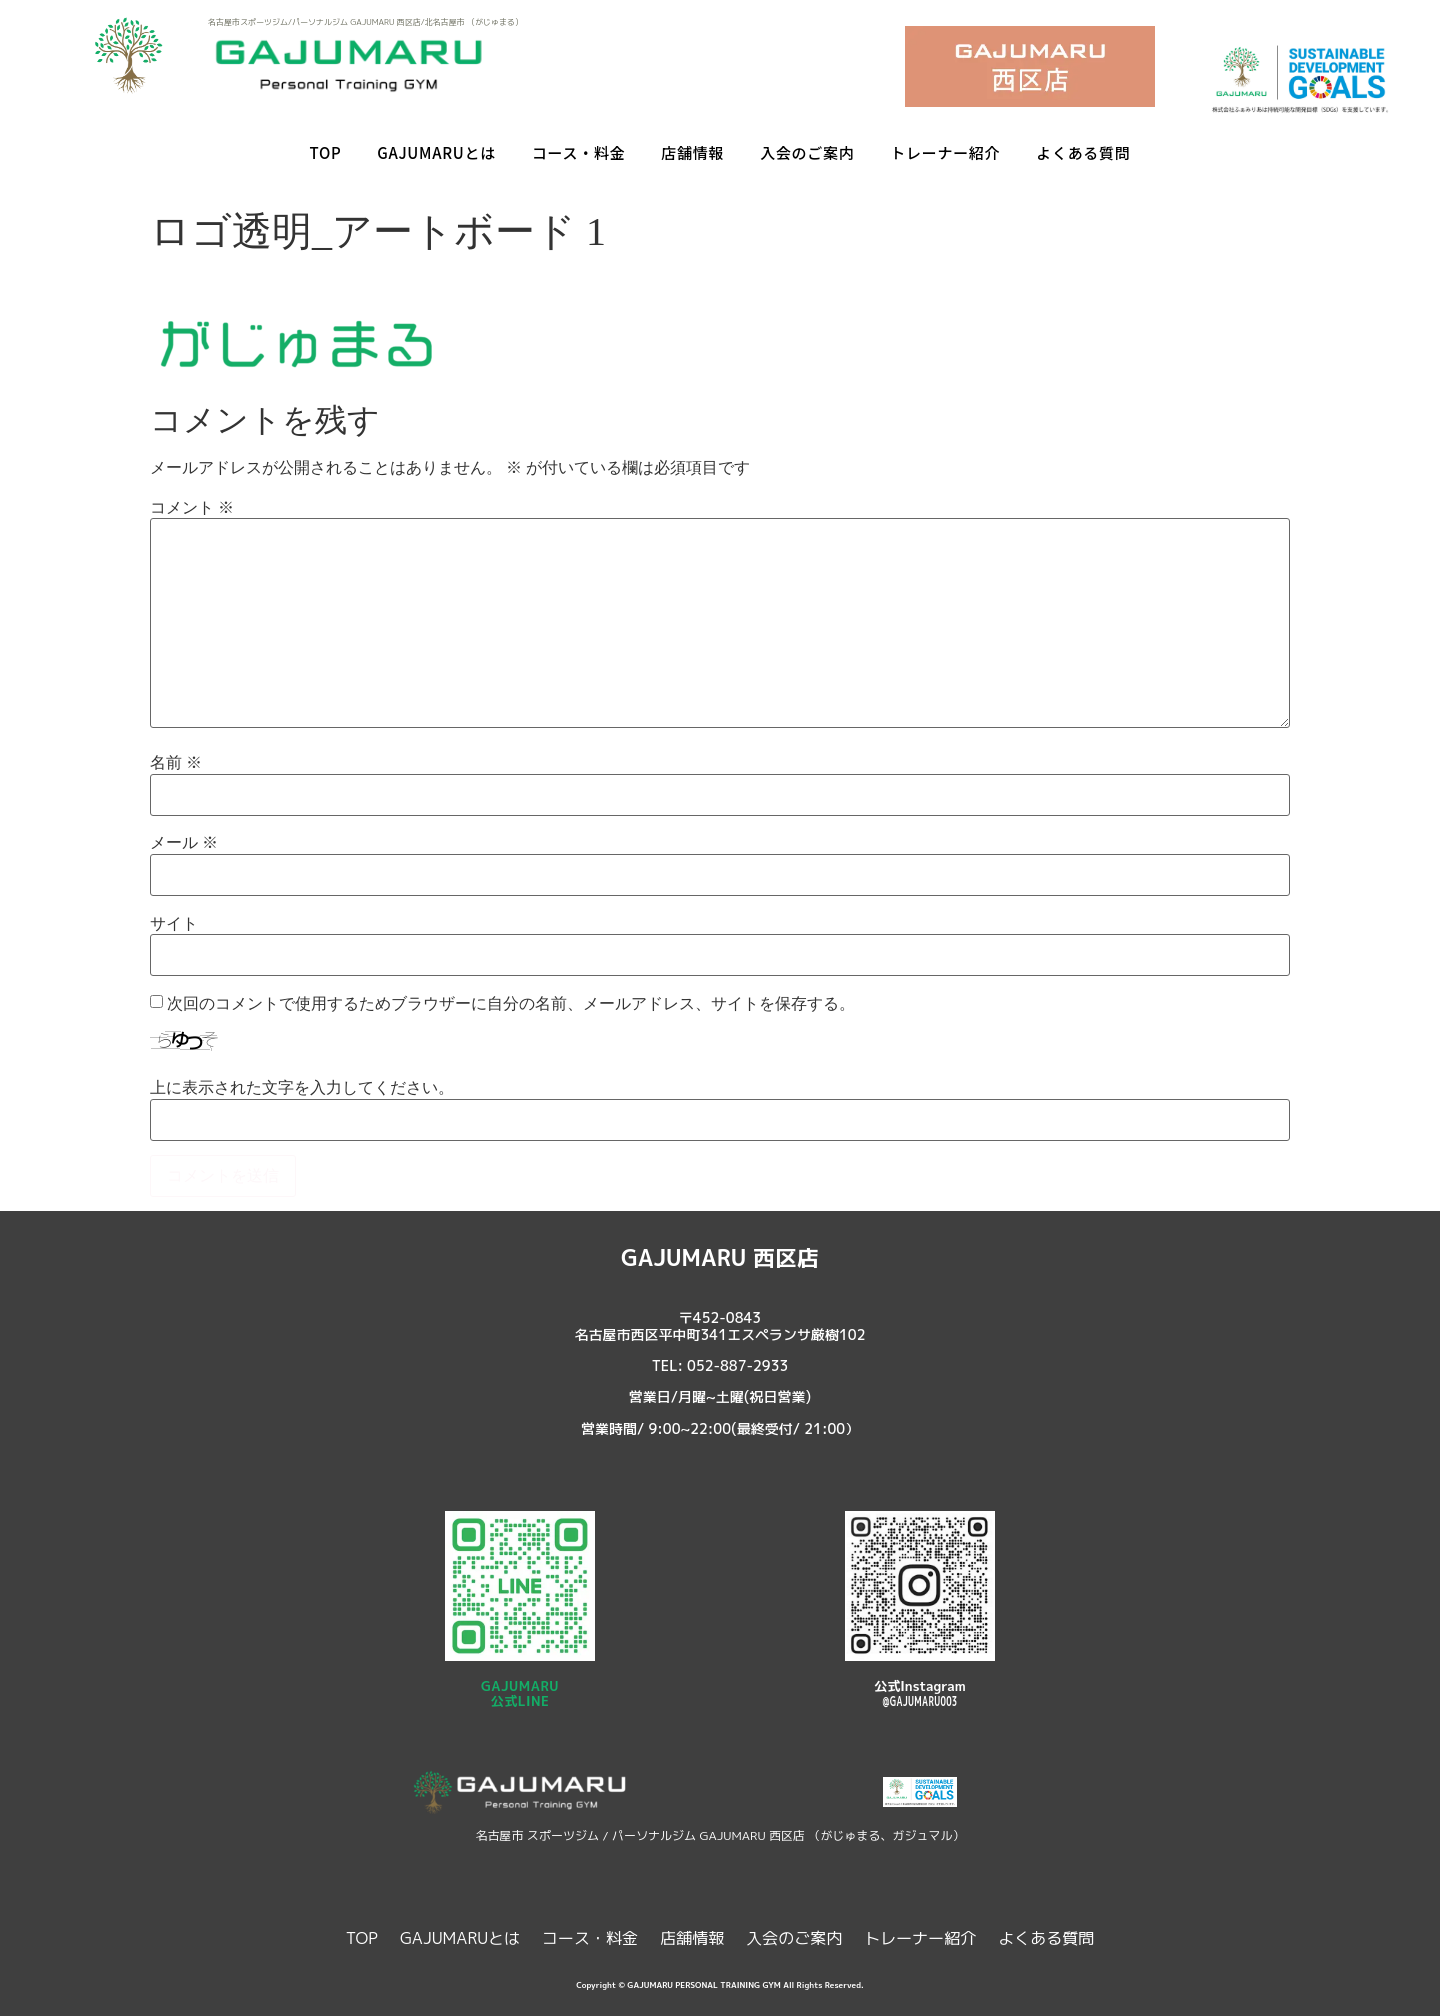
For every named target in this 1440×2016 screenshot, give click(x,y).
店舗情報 (692, 152)
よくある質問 (1083, 152)
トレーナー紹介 (945, 152)
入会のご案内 (807, 152)
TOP (326, 152)
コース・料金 (578, 152)
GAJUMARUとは (436, 152)
